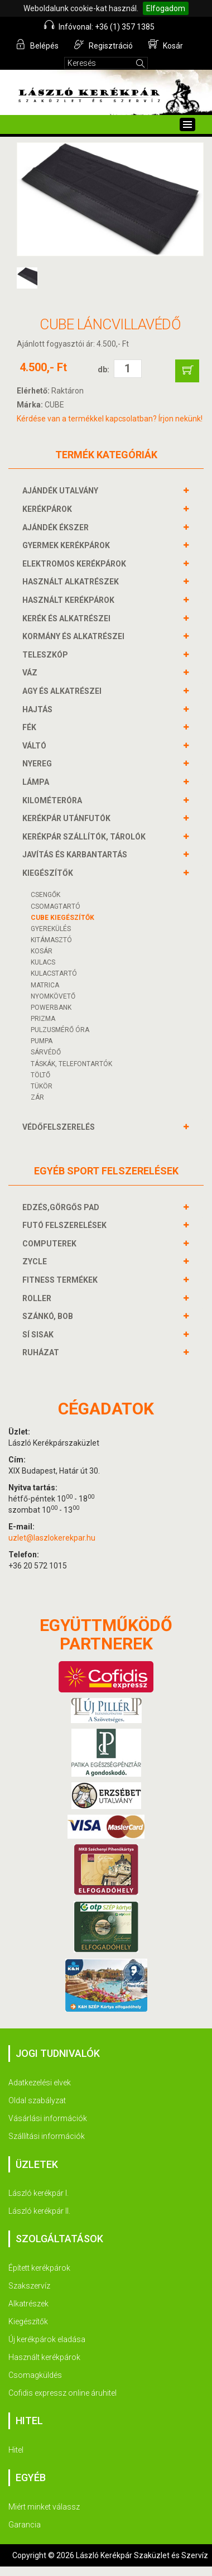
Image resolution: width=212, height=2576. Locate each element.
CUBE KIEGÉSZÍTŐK (62, 918)
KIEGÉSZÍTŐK (49, 873)
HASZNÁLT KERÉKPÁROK (69, 600)
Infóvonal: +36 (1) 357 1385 (99, 25)
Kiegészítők (28, 2321)
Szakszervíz (29, 2285)
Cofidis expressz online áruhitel (62, 2392)
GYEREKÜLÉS (51, 929)
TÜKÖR (41, 1086)
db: (103, 369)
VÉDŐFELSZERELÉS (60, 1127)
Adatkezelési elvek (39, 2082)
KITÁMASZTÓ (51, 940)
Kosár (165, 44)
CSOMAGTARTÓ (55, 906)
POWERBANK (51, 1007)
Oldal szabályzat (37, 2100)
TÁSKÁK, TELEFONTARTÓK (71, 1064)
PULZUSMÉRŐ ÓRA (60, 1030)
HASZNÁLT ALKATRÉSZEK (72, 582)
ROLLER (38, 1298)
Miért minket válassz (44, 2506)
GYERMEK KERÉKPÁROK (67, 545)
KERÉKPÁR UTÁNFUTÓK (67, 818)
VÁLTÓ (35, 746)
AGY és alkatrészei (63, 691)
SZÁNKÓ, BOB (49, 1316)
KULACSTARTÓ (54, 973)
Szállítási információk (46, 2136)
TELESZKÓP (46, 655)
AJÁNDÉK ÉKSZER (56, 527)
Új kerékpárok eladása (46, 2339)
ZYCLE (36, 1261)
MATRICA (45, 985)
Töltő (40, 1075)
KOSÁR (41, 951)
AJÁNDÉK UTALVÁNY (61, 491)
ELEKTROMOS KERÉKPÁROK (75, 564)
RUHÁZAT (42, 1352)
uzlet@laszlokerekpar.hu (51, 1537)
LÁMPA (37, 782)
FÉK (30, 727)
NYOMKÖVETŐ (53, 996)
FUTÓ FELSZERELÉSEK (65, 1225)
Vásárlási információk (47, 2118)
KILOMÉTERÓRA (53, 800)
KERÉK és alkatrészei (67, 618)
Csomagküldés (35, 2375)
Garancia (24, 2524)
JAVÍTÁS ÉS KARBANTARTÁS (76, 855)
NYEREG (38, 764)
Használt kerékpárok (44, 2357)
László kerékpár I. (38, 2193)
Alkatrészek (28, 2303)
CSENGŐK (45, 895)
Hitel (15, 2449)
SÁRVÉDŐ (46, 1052)
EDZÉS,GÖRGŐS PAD (62, 1207)
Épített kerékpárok (39, 2267)
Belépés (37, 44)
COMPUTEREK (50, 1244)
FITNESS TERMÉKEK (61, 1280)
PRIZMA (43, 1019)
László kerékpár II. (39, 2210)
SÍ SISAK (39, 1335)
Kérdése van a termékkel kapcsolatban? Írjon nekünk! (110, 418)
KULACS (43, 962)
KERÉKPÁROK (48, 509)
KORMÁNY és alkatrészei (74, 636)
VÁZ (31, 673)
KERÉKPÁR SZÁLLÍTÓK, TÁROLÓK (85, 837)
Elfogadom (165, 8)
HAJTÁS (38, 709)
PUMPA (41, 1041)
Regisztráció (103, 44)
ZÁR (37, 1097)
